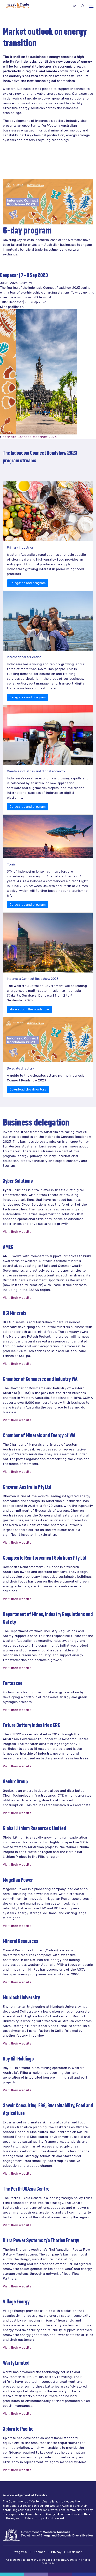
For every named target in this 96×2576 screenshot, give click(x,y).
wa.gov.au (21, 2552)
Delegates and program (27, 583)
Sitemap (39, 2552)
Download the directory (27, 1089)
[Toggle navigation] (91, 5)
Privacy (56, 2552)
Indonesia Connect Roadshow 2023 (29, 437)
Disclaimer (74, 2552)
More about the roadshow (29, 1009)
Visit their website (17, 1232)
